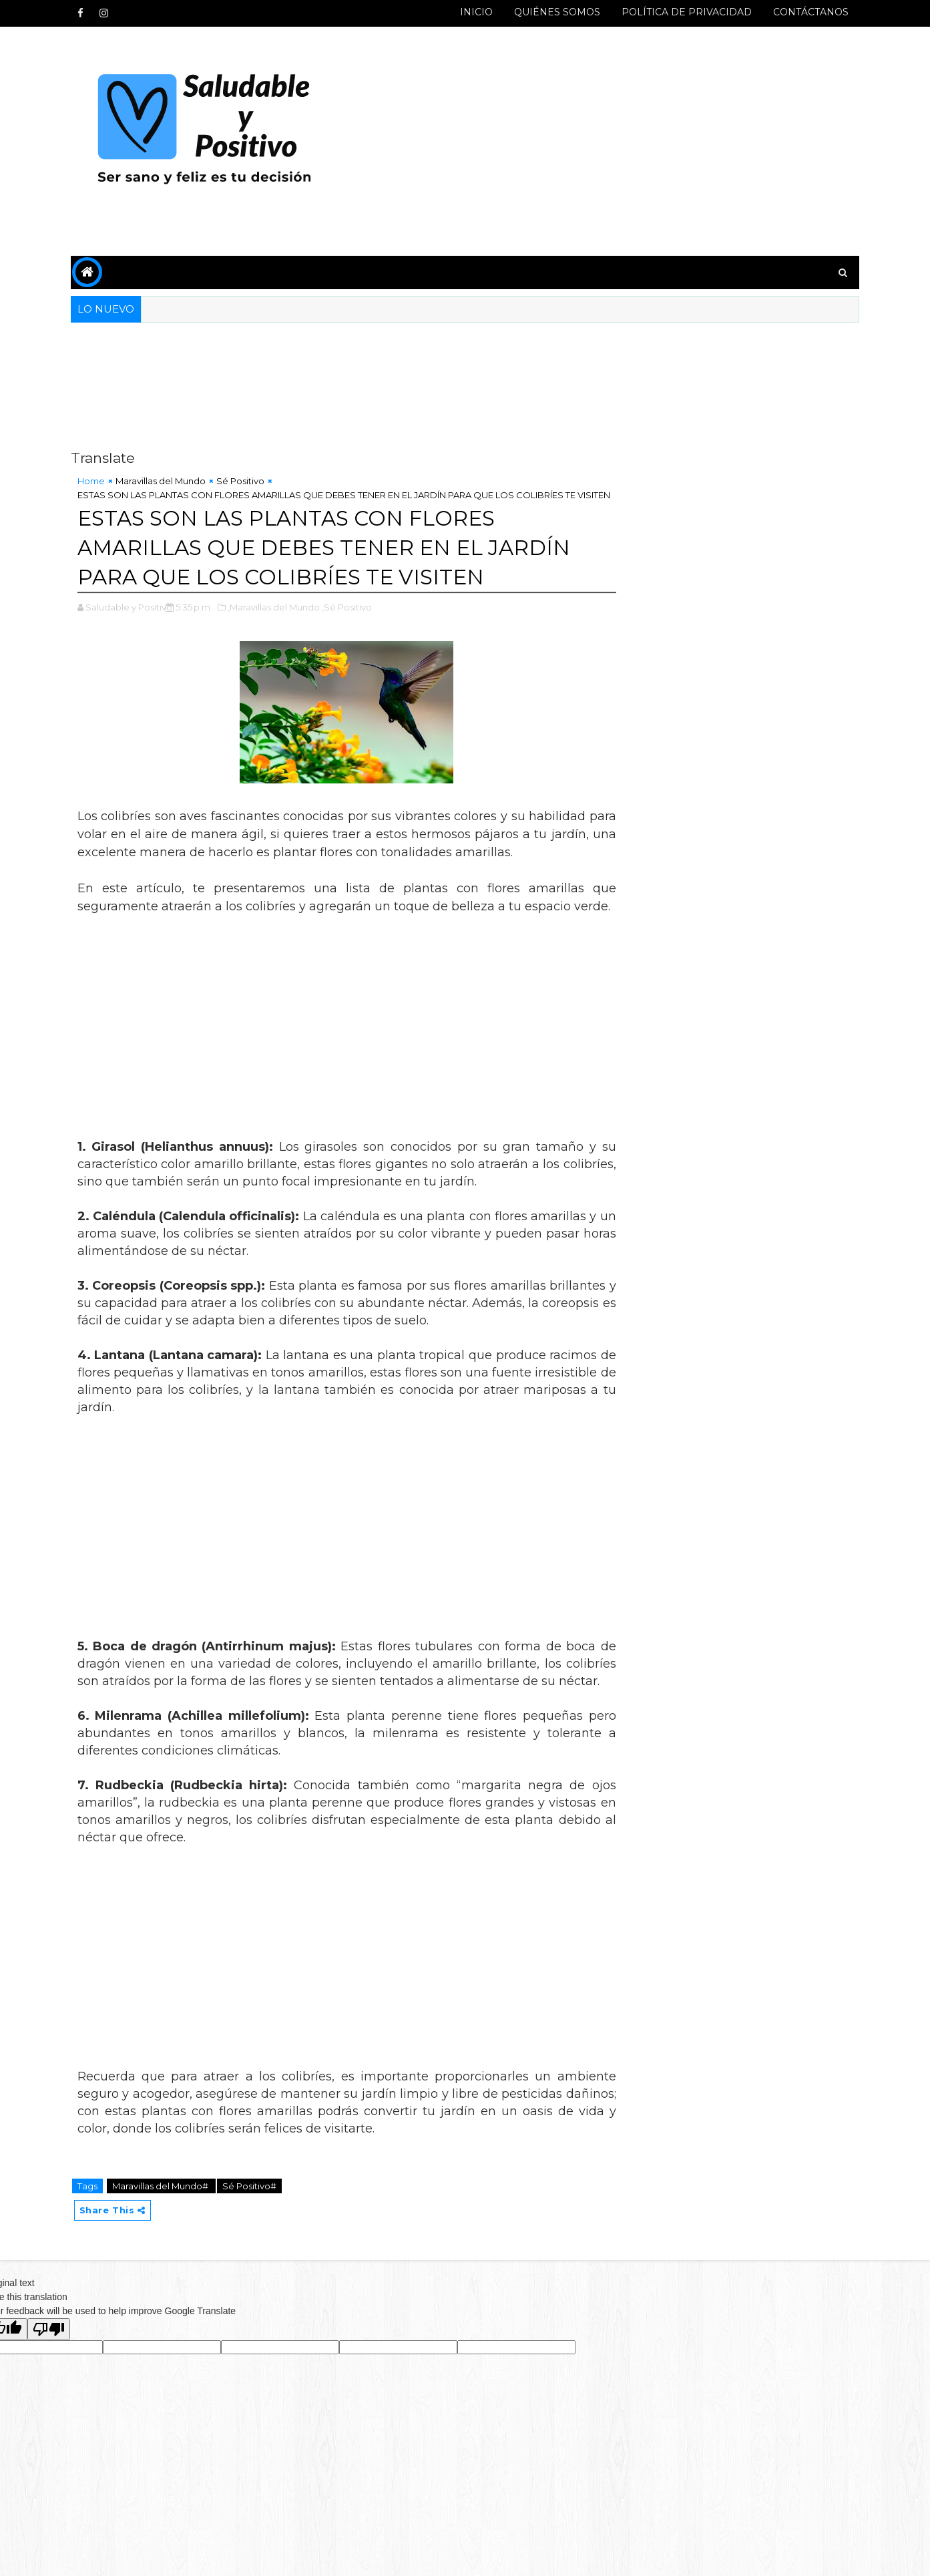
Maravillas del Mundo (165, 481)
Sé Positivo (244, 481)
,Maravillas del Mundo (278, 620)
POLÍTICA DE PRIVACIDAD (683, 12)
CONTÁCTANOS (807, 12)
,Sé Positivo (351, 620)
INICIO (473, 12)
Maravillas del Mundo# (165, 2234)
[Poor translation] (48, 2379)
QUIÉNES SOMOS (554, 12)
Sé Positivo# (253, 2234)
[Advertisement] (612, 141)
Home (95, 481)
